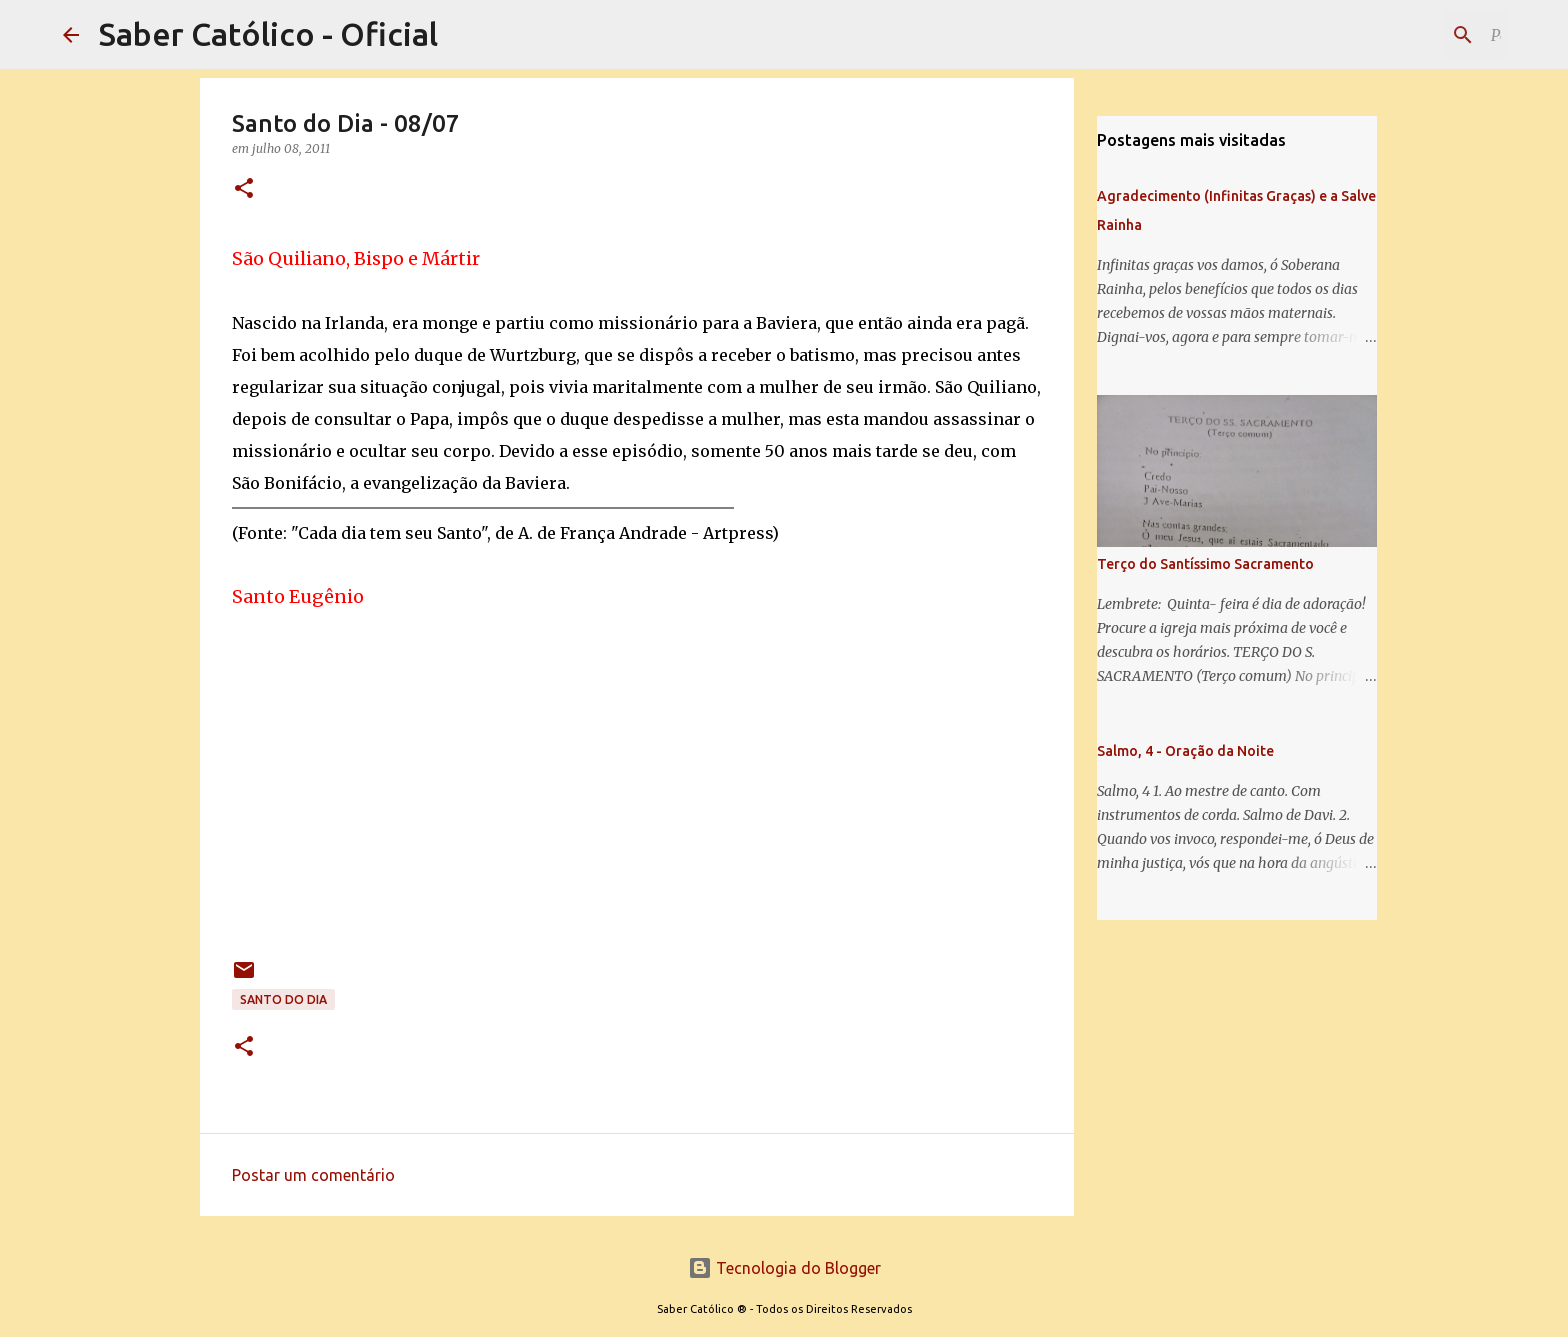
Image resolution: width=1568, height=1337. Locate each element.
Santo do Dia (283, 999)
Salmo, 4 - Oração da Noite (1185, 751)
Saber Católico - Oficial (268, 34)
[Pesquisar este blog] (1404, 35)
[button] (244, 189)
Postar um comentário (313, 1175)
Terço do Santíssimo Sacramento (1205, 564)
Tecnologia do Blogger (784, 1268)
